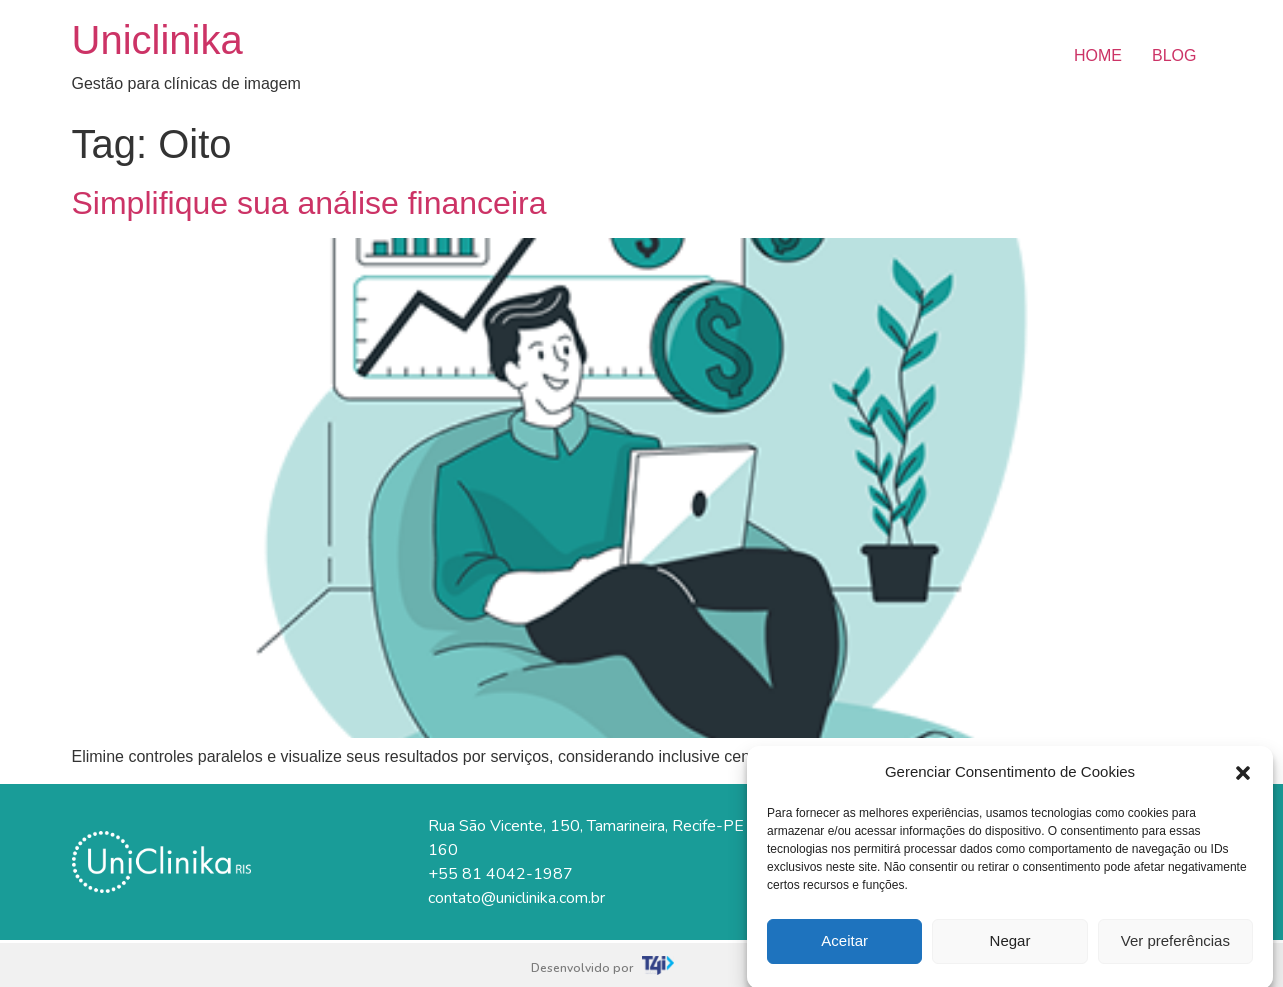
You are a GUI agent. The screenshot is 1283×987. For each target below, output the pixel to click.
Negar (1010, 947)
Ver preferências (1175, 947)
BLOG (1174, 55)
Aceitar (844, 947)
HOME (1098, 55)
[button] (1243, 779)
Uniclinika (157, 40)
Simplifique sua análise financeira (309, 203)
